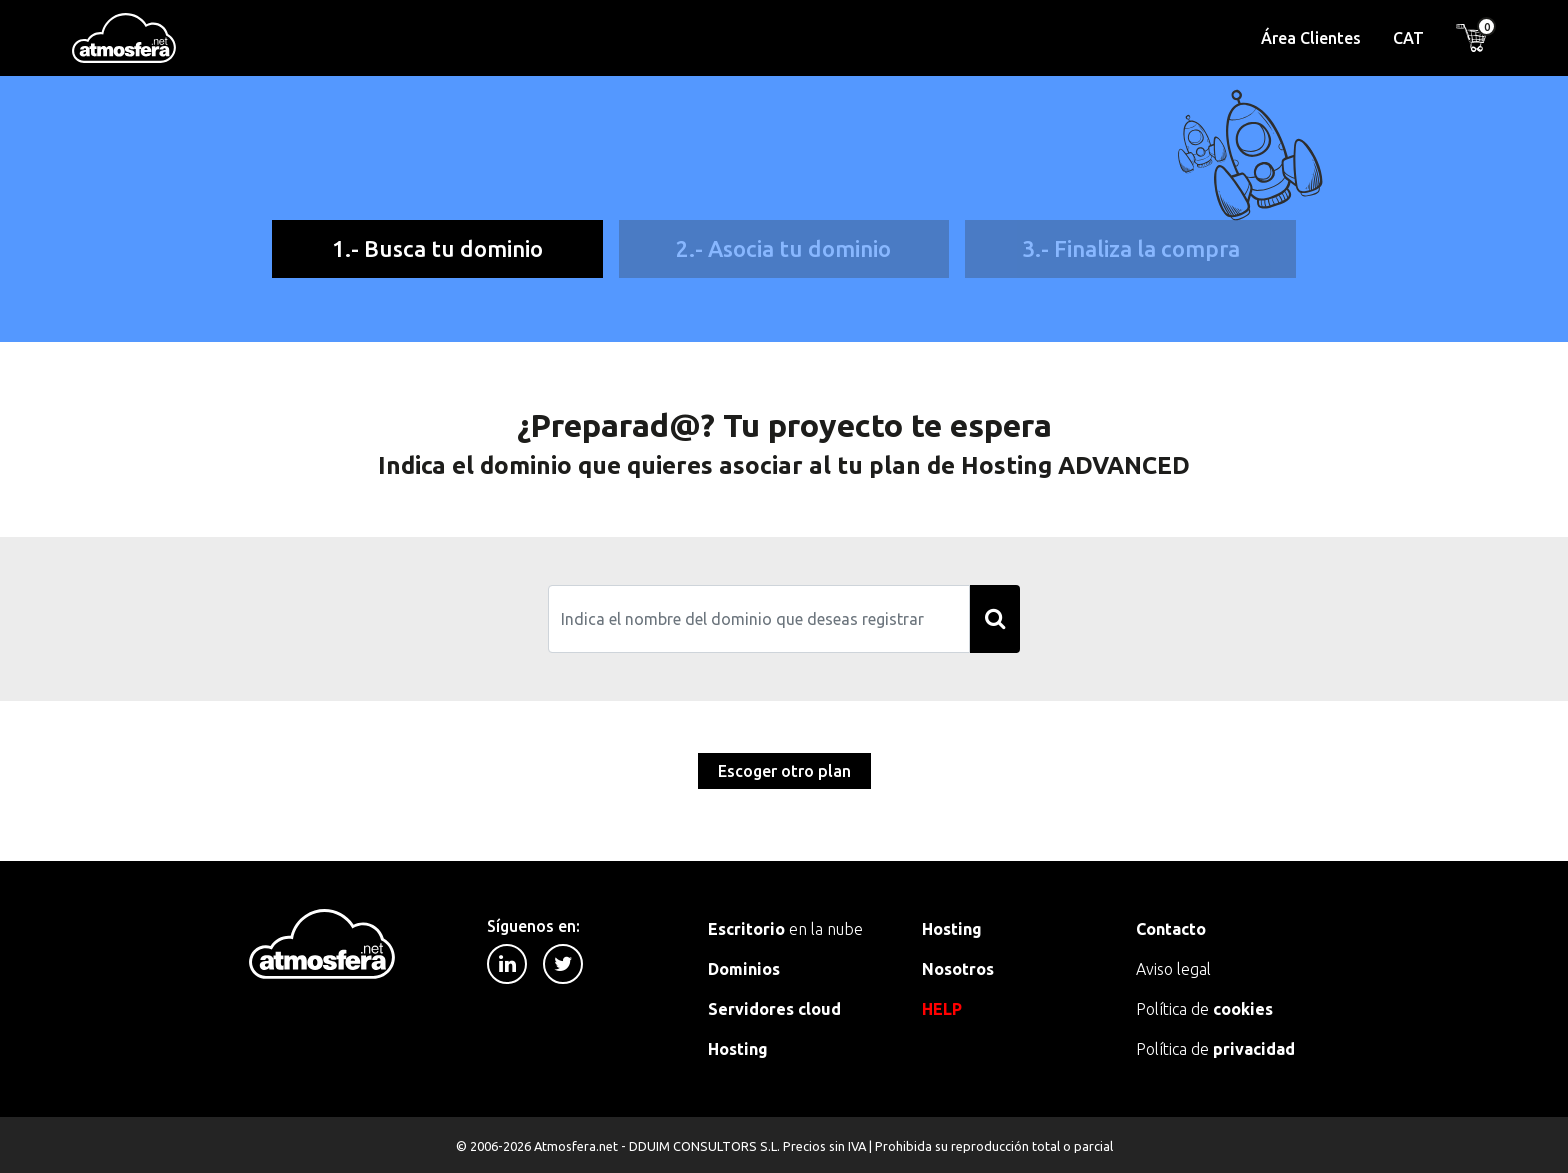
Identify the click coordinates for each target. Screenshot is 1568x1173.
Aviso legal (1173, 969)
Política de (1204, 1009)
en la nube (785, 929)
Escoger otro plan (784, 771)
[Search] (759, 619)
